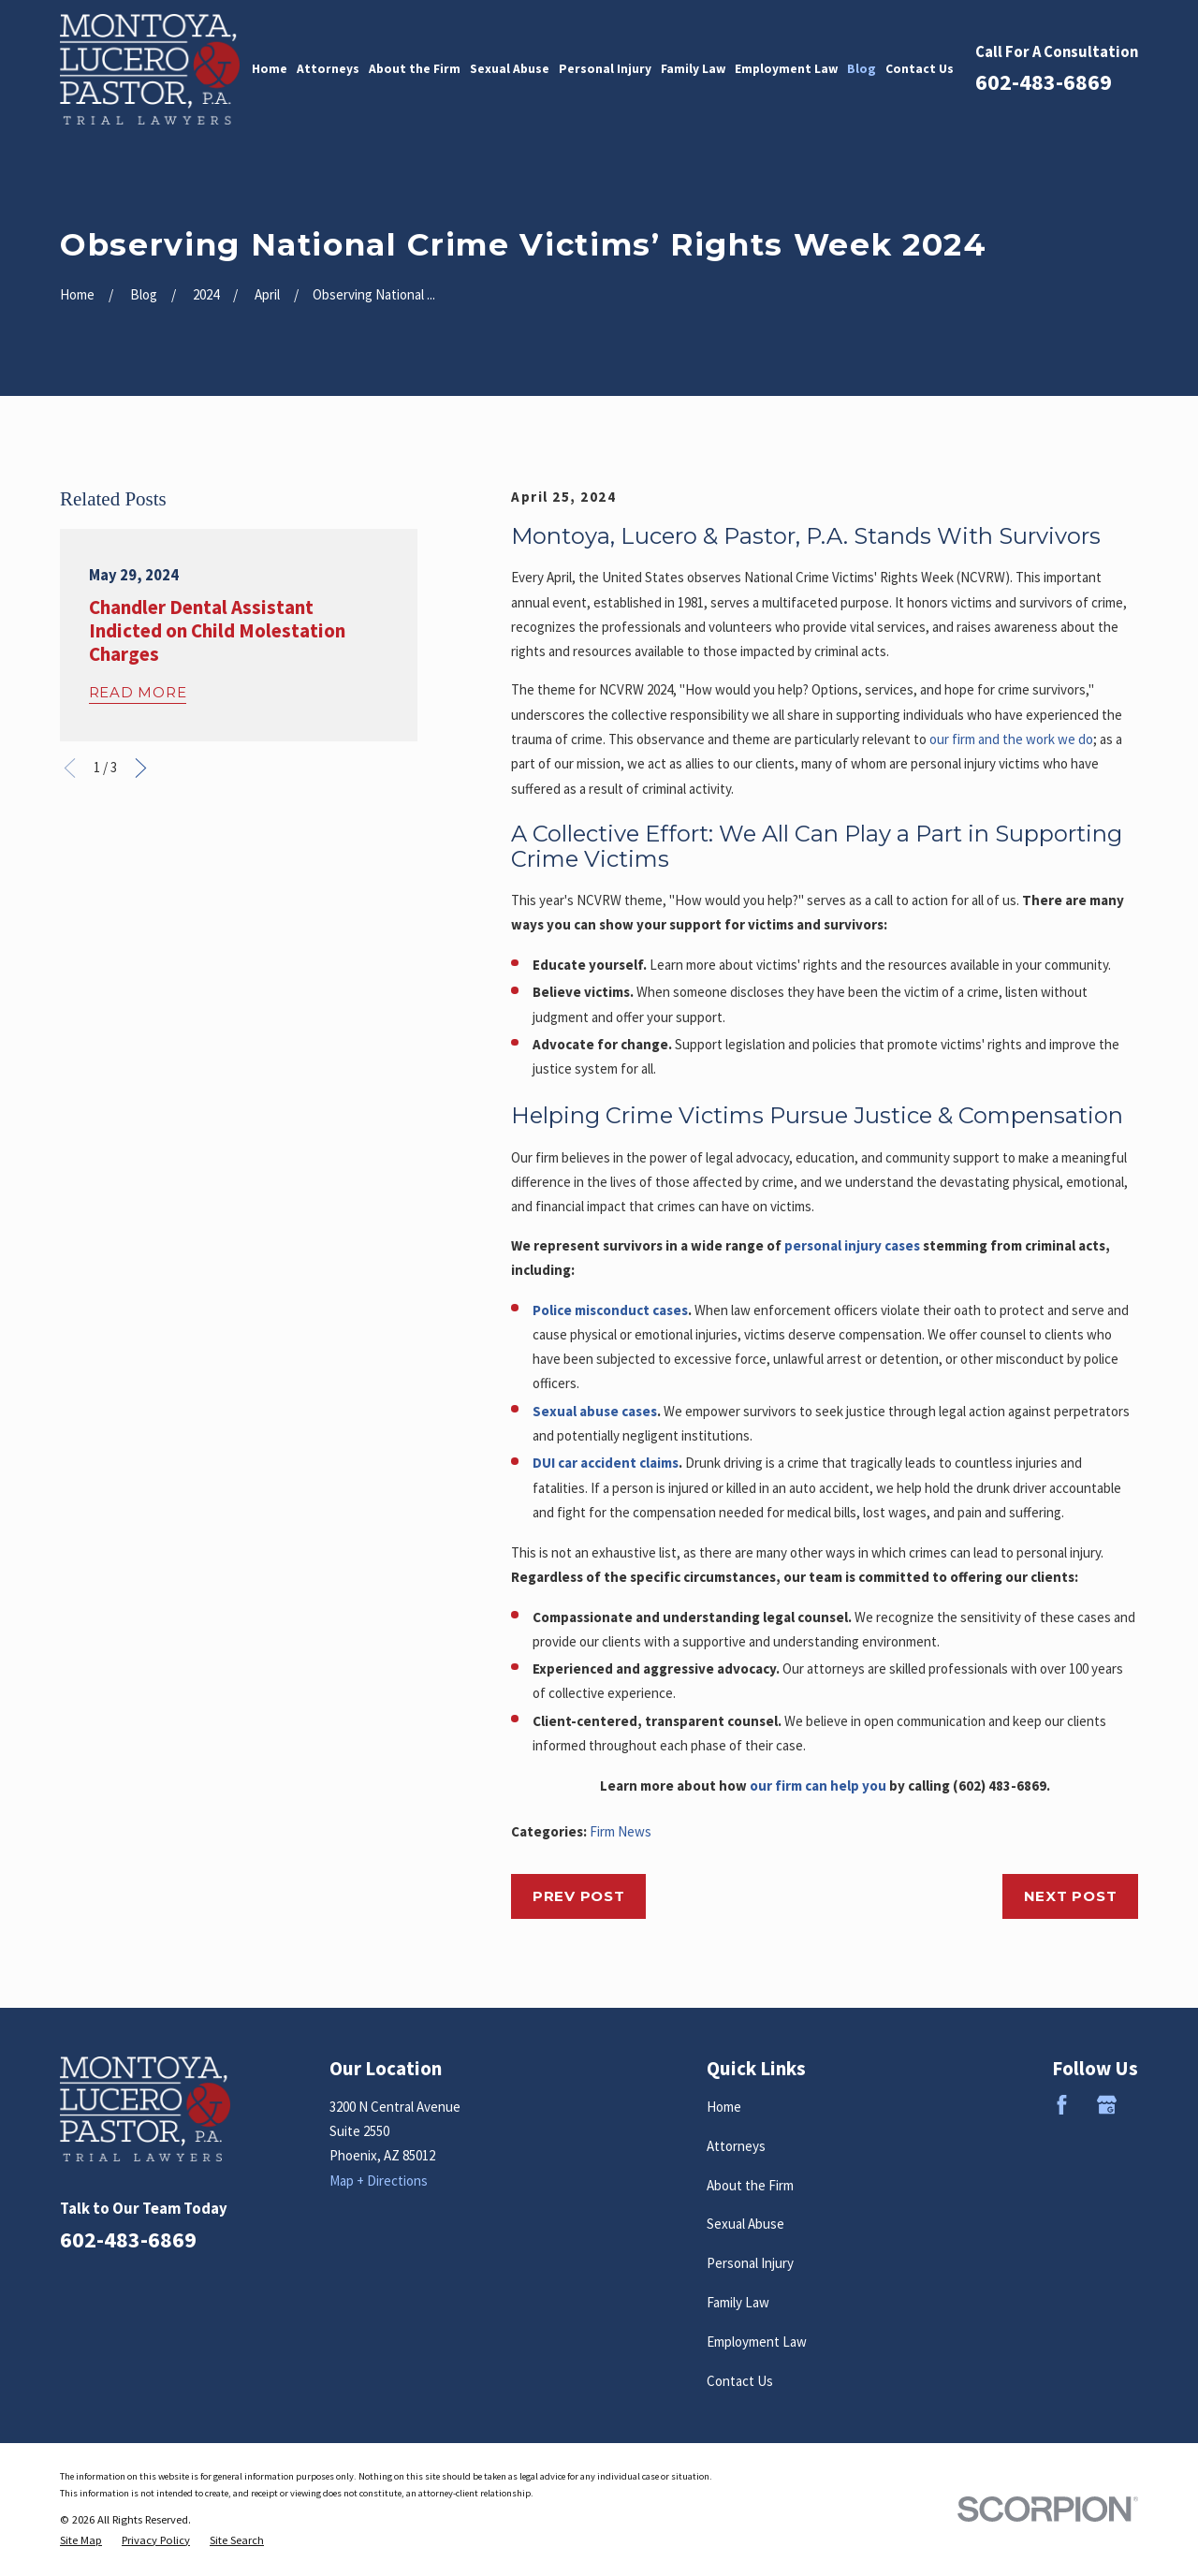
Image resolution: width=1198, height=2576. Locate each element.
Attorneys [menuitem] (328, 69)
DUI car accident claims (606, 1462)
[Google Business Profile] (1107, 2105)
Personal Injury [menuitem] (605, 69)
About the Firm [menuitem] (414, 69)
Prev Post (579, 1896)
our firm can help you (818, 1785)
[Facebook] (1062, 2105)
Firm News (620, 1831)
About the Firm (750, 2185)
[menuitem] (81, 2540)
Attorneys (736, 2146)
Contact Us (740, 2381)
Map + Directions (378, 2180)
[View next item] (141, 768)
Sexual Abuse (745, 2223)
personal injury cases (852, 1245)
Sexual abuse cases (595, 1411)
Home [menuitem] (269, 69)
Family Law (738, 2302)
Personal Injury (750, 2263)
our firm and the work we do (1011, 739)
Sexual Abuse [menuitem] (509, 69)
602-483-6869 (1043, 81)
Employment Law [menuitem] (786, 69)
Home (724, 2106)
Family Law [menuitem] (693, 69)
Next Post (1071, 1896)
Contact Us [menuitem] (919, 69)
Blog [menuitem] (861, 69)
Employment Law (757, 2341)
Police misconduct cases (610, 1310)
